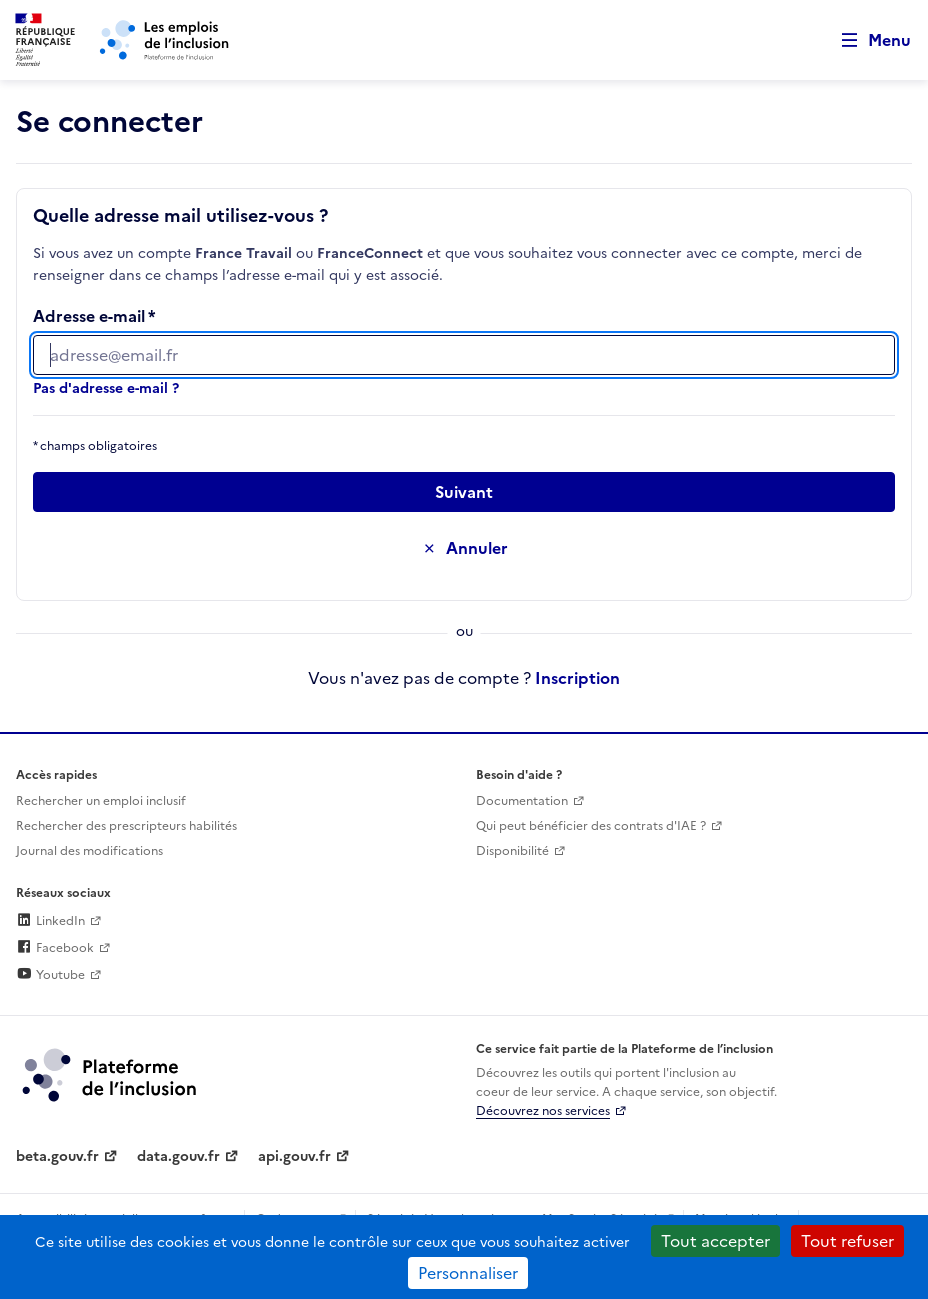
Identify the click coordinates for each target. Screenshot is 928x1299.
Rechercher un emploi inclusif (101, 801)
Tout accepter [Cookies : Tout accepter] (715, 1241)
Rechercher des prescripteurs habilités (126, 826)
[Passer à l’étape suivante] (464, 492)
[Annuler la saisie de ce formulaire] (464, 548)
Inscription (577, 678)
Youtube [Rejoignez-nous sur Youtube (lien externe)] (50, 975)
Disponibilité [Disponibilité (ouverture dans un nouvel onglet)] (512, 851)
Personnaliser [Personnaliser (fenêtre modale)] (468, 1273)
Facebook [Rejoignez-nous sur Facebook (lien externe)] (55, 948)
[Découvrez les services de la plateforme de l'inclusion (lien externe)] (111, 1074)
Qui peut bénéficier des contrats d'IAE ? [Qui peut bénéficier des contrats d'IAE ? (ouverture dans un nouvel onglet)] (591, 826)
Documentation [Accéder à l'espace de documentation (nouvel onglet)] (522, 801)
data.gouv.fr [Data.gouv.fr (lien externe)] (178, 1156)
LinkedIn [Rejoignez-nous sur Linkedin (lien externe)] (50, 921)
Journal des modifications (89, 851)
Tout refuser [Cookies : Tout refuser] (847, 1241)
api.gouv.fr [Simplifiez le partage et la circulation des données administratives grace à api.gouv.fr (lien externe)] (294, 1156)
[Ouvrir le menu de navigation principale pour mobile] (867, 40)
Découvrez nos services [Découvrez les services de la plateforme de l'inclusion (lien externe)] (543, 1111)
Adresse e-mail (89, 316)
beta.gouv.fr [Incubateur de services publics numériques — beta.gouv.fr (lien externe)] (57, 1156)
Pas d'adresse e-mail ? (106, 389)
